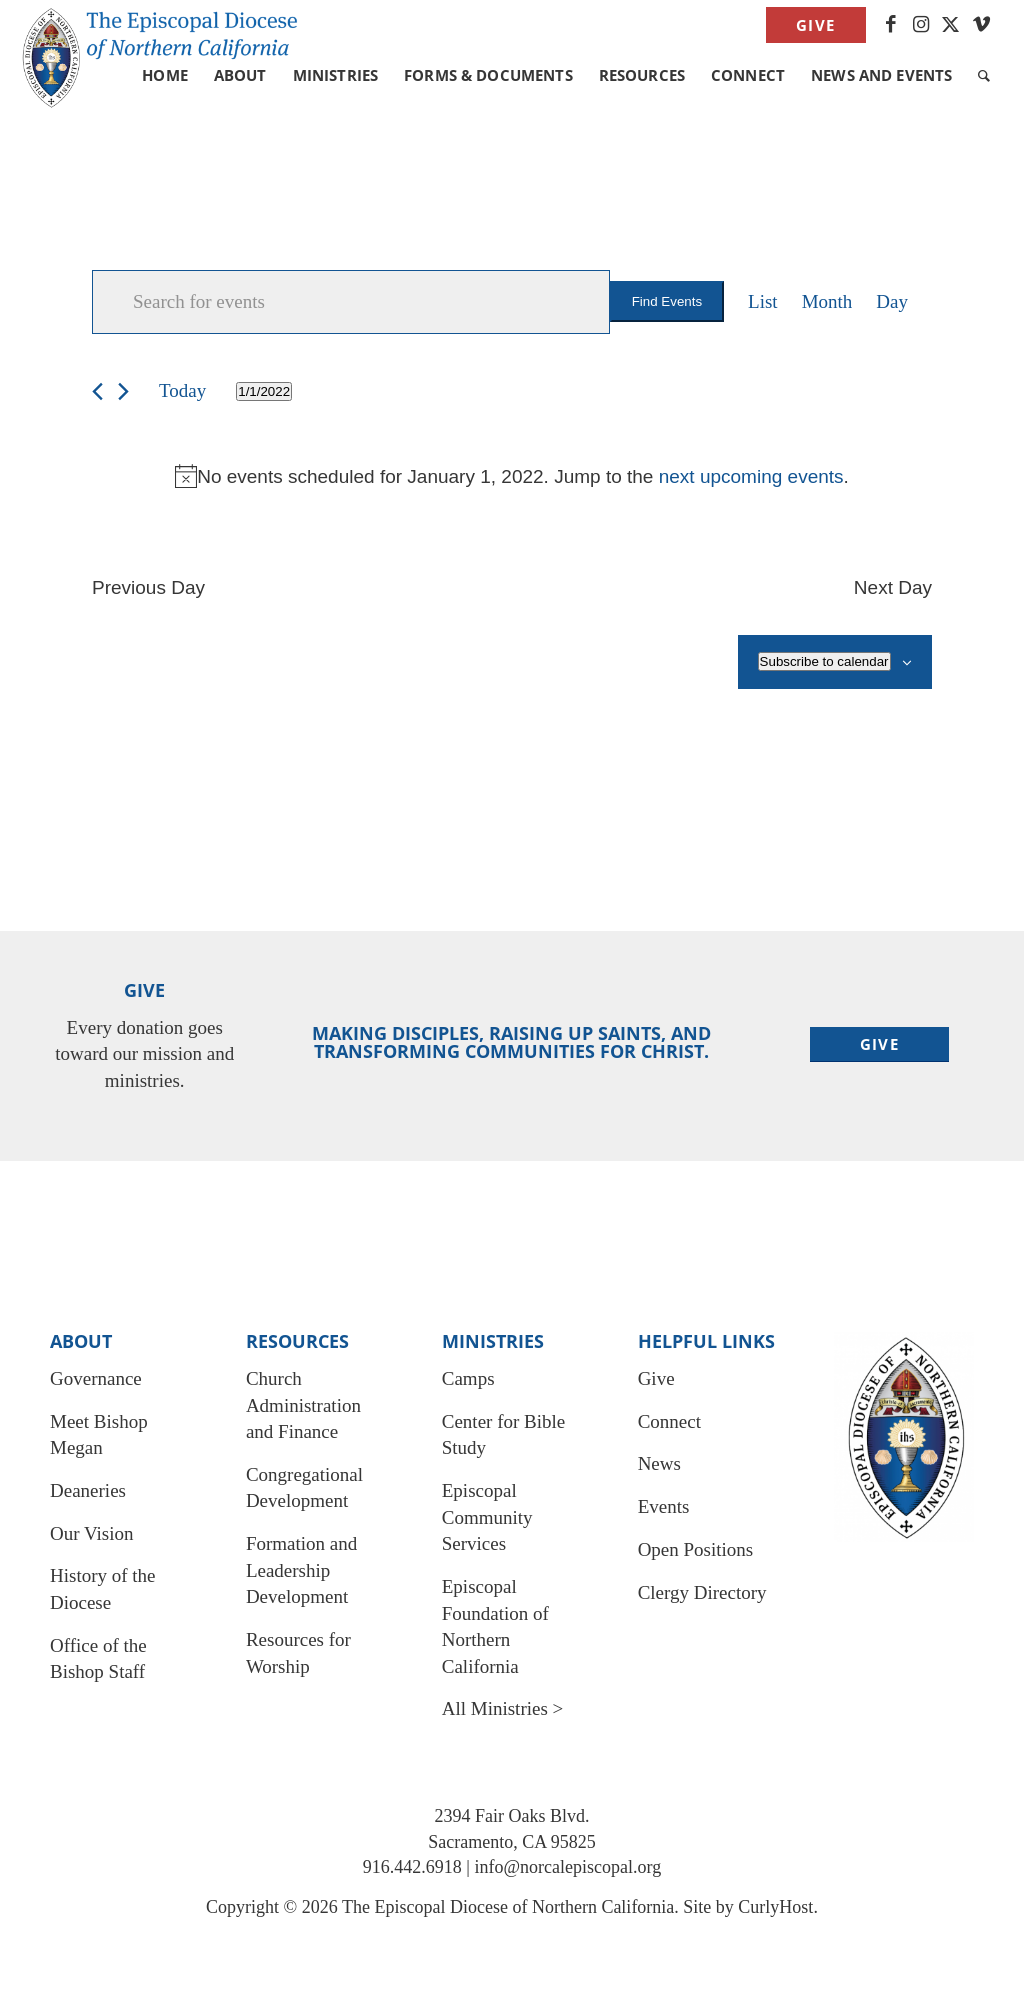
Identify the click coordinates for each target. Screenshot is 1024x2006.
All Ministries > (503, 1708)
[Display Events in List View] (763, 301)
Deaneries (88, 1490)
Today (182, 390)
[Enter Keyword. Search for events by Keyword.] (351, 302)
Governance (96, 1378)
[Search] (984, 75)
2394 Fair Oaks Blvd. (512, 1816)
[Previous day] (97, 391)
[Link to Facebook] (891, 25)
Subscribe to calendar (824, 661)
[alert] (512, 476)
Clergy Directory (702, 1592)
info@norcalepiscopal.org (567, 1867)
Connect (669, 1421)
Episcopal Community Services (487, 1517)
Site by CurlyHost (748, 1907)
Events (664, 1506)
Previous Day (148, 587)
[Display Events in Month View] (827, 301)
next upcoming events (751, 476)
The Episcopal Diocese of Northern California (508, 1907)
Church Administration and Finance (303, 1405)
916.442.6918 (412, 1867)
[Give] (879, 1044)
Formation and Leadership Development (301, 1570)
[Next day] (123, 391)
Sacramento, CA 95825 (511, 1842)
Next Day (893, 587)
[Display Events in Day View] (892, 301)
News (659, 1463)
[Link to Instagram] (921, 25)
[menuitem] (810, 26)
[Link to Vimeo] (982, 25)
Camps (468, 1378)
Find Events (667, 301)
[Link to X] (951, 25)
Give (815, 25)
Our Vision (92, 1533)
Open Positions (696, 1549)
